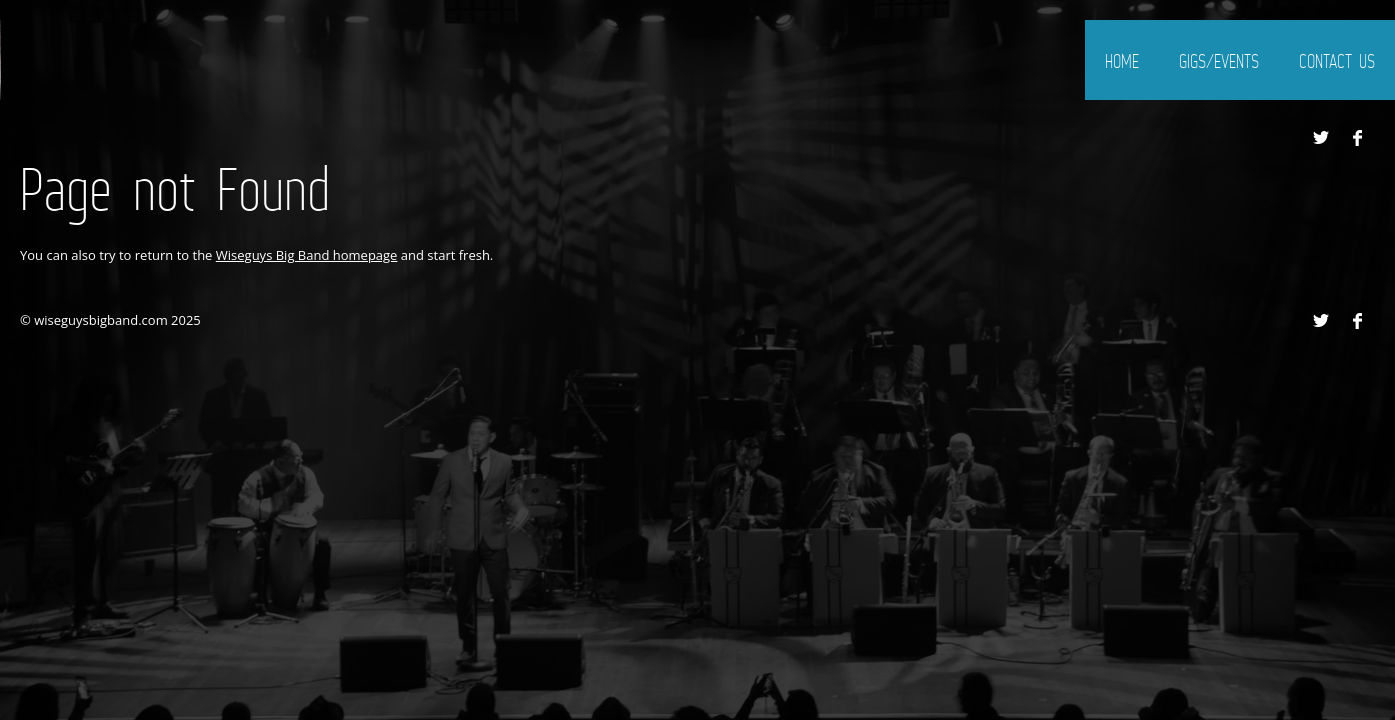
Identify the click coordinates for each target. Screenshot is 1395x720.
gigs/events (1219, 61)
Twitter (1321, 138)
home (1122, 61)
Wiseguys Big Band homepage (307, 255)
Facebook (1357, 138)
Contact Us (1337, 61)
